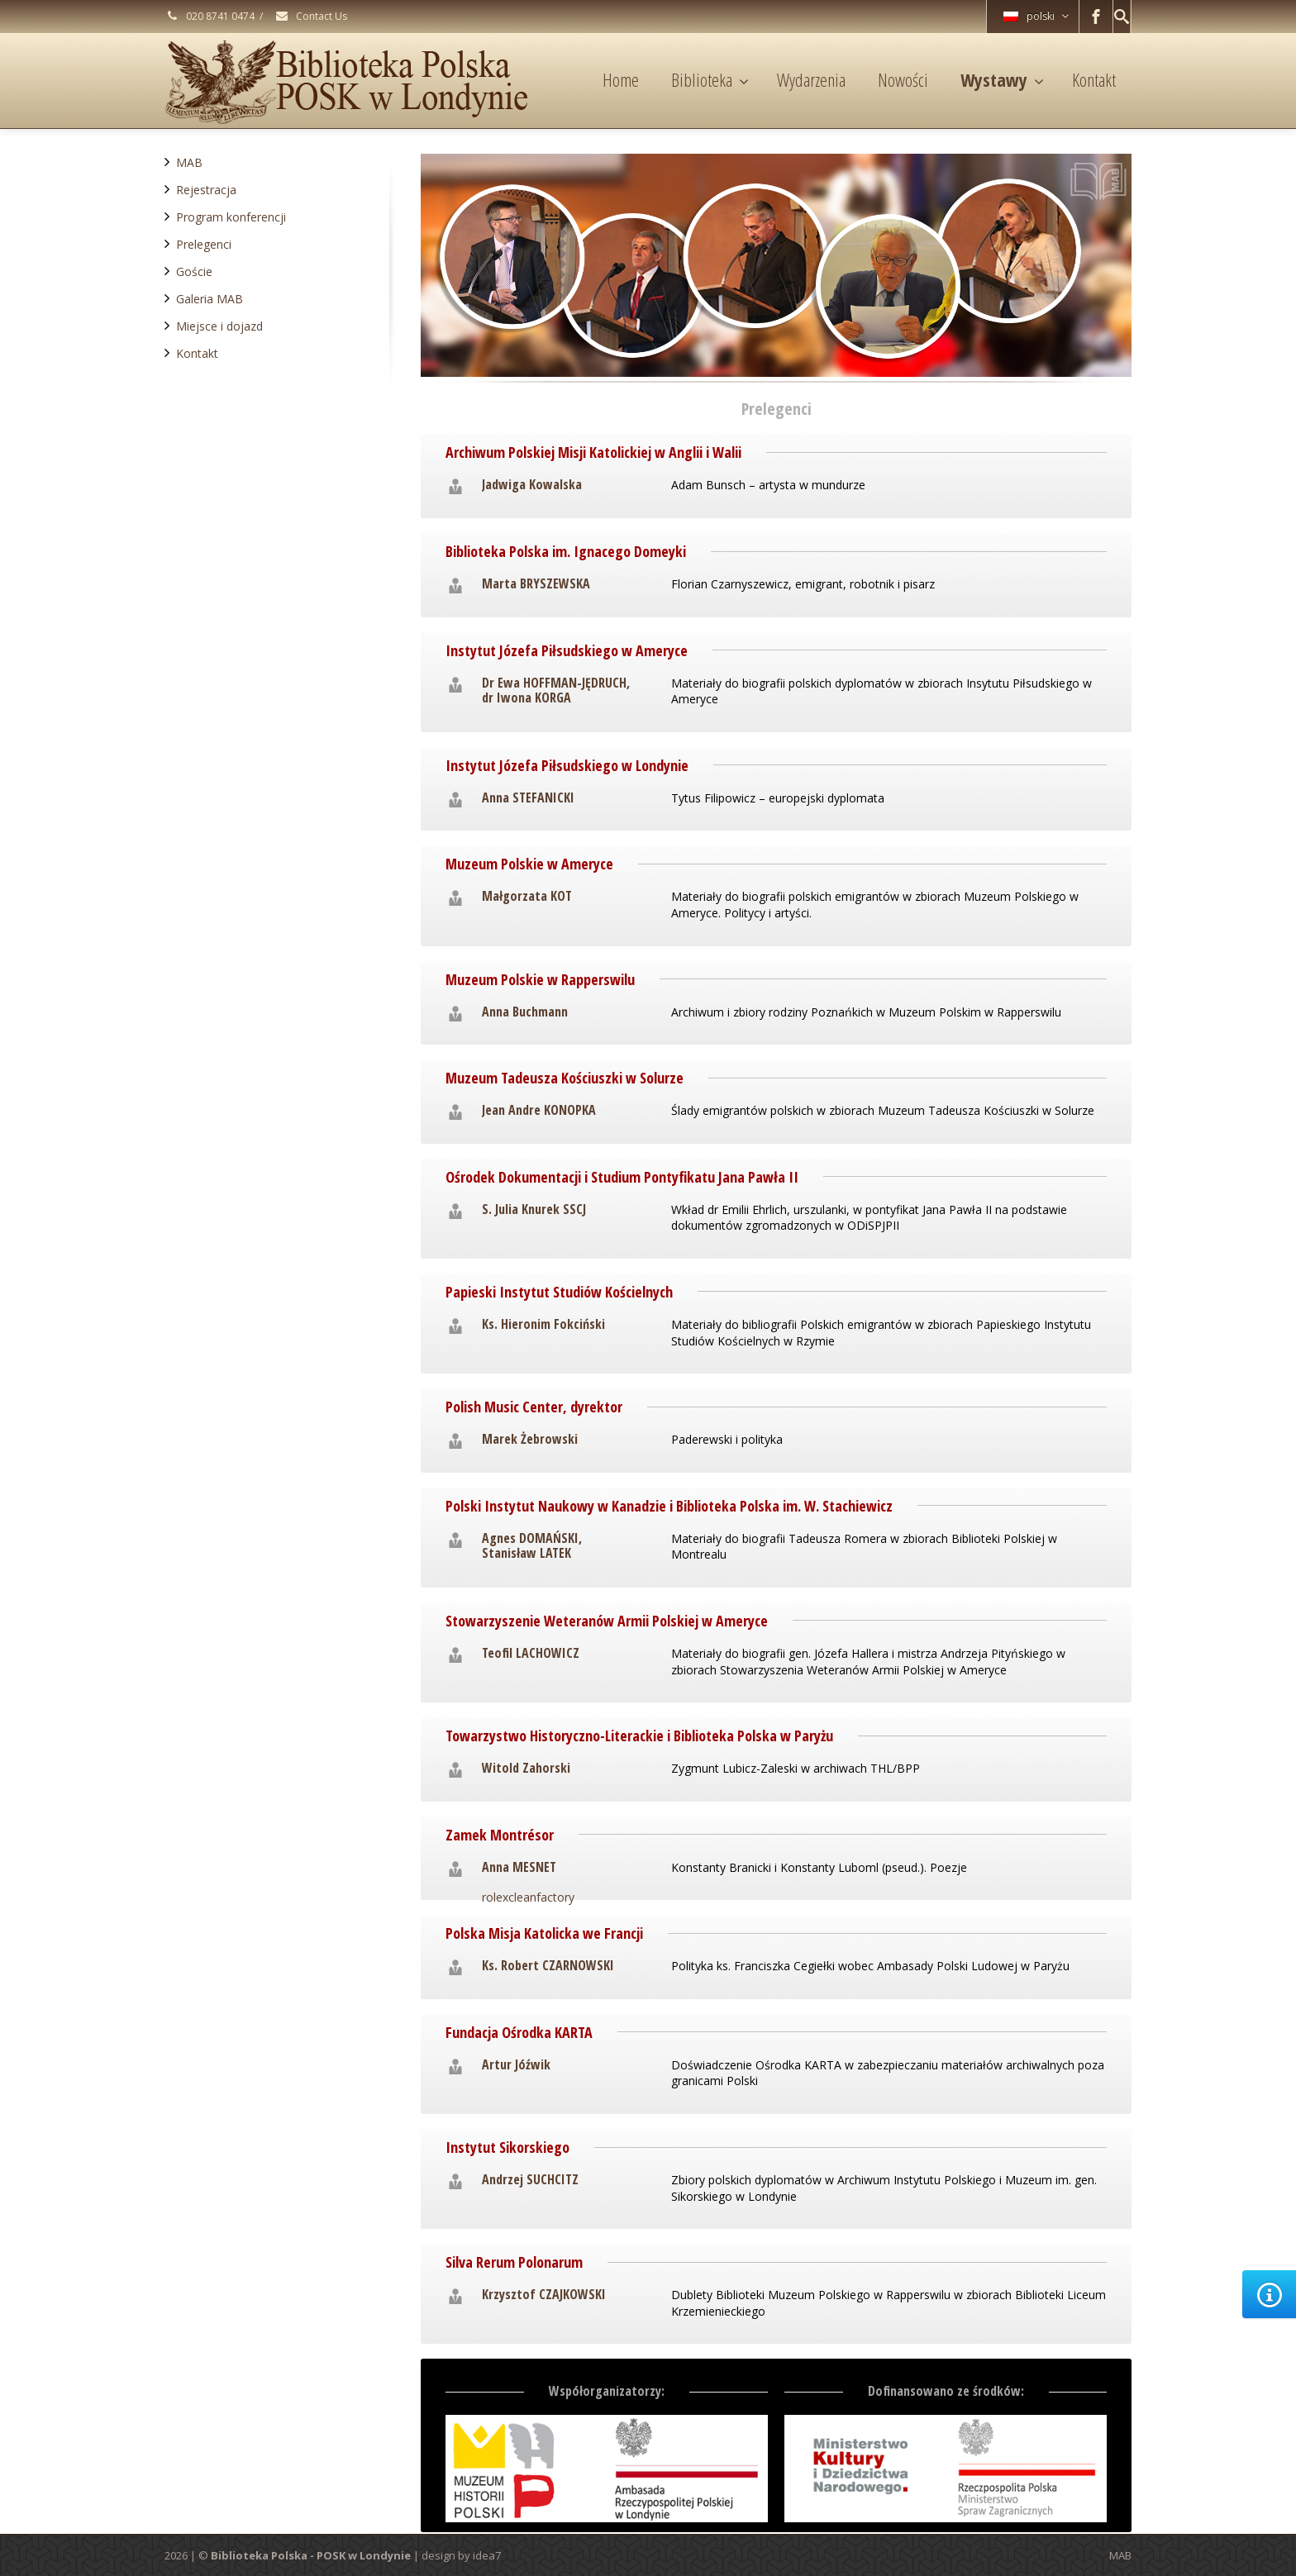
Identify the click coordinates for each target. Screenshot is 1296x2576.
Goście (194, 271)
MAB (189, 162)
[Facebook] (1096, 16)
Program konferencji (231, 217)
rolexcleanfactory (528, 1897)
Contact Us (310, 16)
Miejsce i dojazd (219, 326)
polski (1036, 16)
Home (621, 79)
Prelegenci (203, 244)
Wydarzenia (811, 79)
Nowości (903, 79)
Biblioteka (710, 79)
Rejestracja (206, 190)
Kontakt (1094, 79)
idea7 (487, 2555)
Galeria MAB (209, 299)
